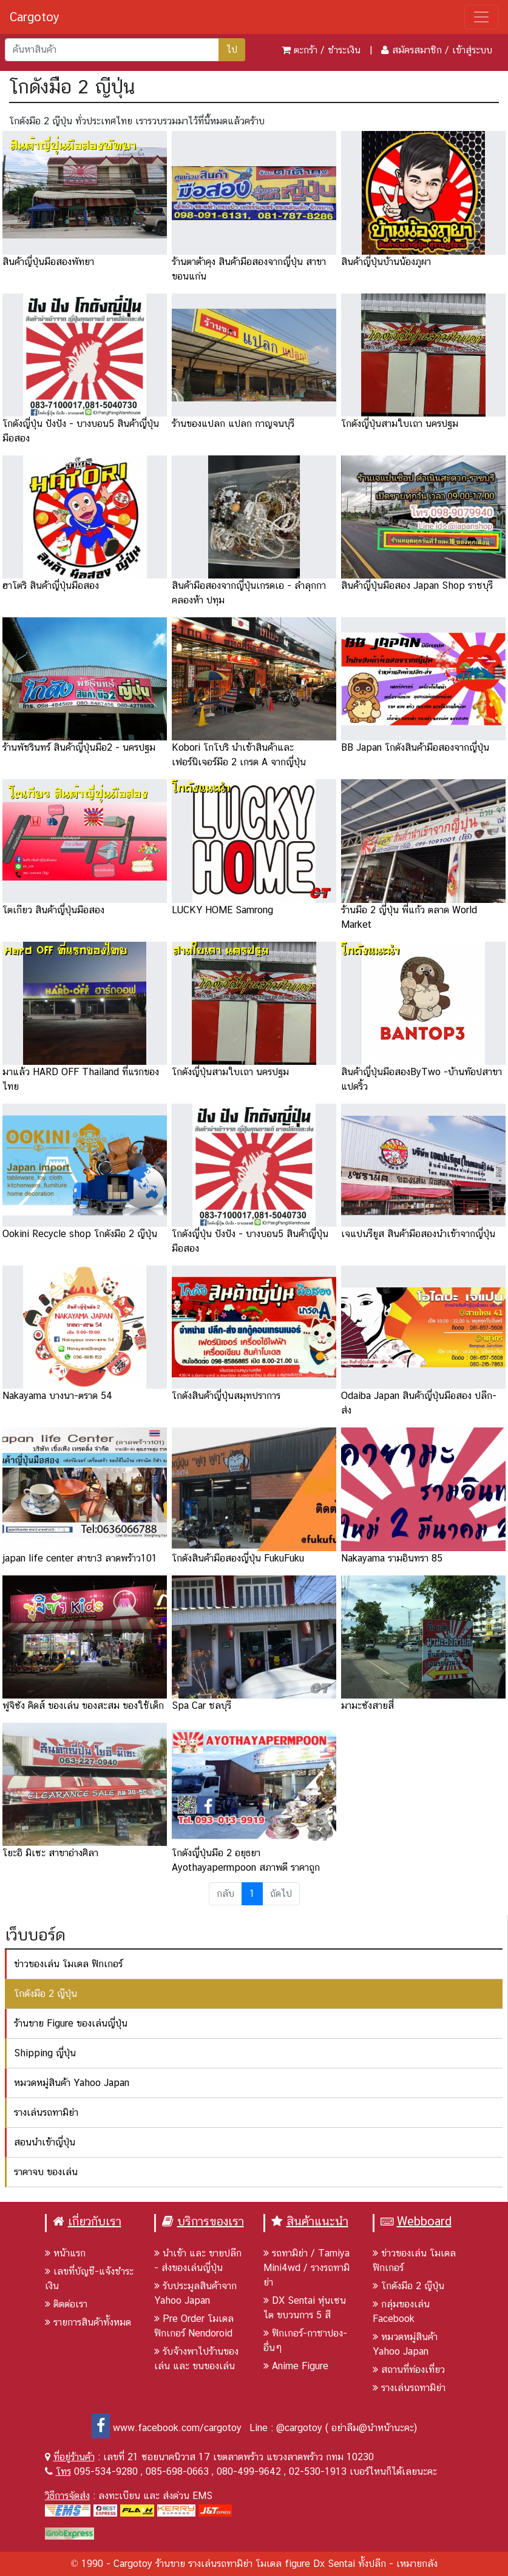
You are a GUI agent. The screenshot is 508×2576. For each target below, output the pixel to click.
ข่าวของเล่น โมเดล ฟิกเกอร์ (68, 1964)
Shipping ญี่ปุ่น (45, 2053)
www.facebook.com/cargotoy (167, 2427)
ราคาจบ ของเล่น (46, 2172)
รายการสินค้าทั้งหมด (88, 2322)
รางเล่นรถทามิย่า (46, 2112)
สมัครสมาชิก (417, 50)
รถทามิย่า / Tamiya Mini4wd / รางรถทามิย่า (306, 2267)
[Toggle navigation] (481, 17)
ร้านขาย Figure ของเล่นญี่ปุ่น (70, 2023)
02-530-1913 (318, 2471)
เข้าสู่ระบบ (472, 50)
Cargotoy (34, 17)
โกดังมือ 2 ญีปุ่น (45, 1993)
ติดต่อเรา (66, 2304)
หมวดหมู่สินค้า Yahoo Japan (71, 2082)
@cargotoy (299, 2427)
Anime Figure (295, 2366)
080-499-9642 (249, 2471)
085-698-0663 (177, 2471)
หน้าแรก (65, 2253)
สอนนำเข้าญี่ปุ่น (44, 2142)
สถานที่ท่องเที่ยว (409, 2369)
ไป (231, 49)
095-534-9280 (106, 2471)
